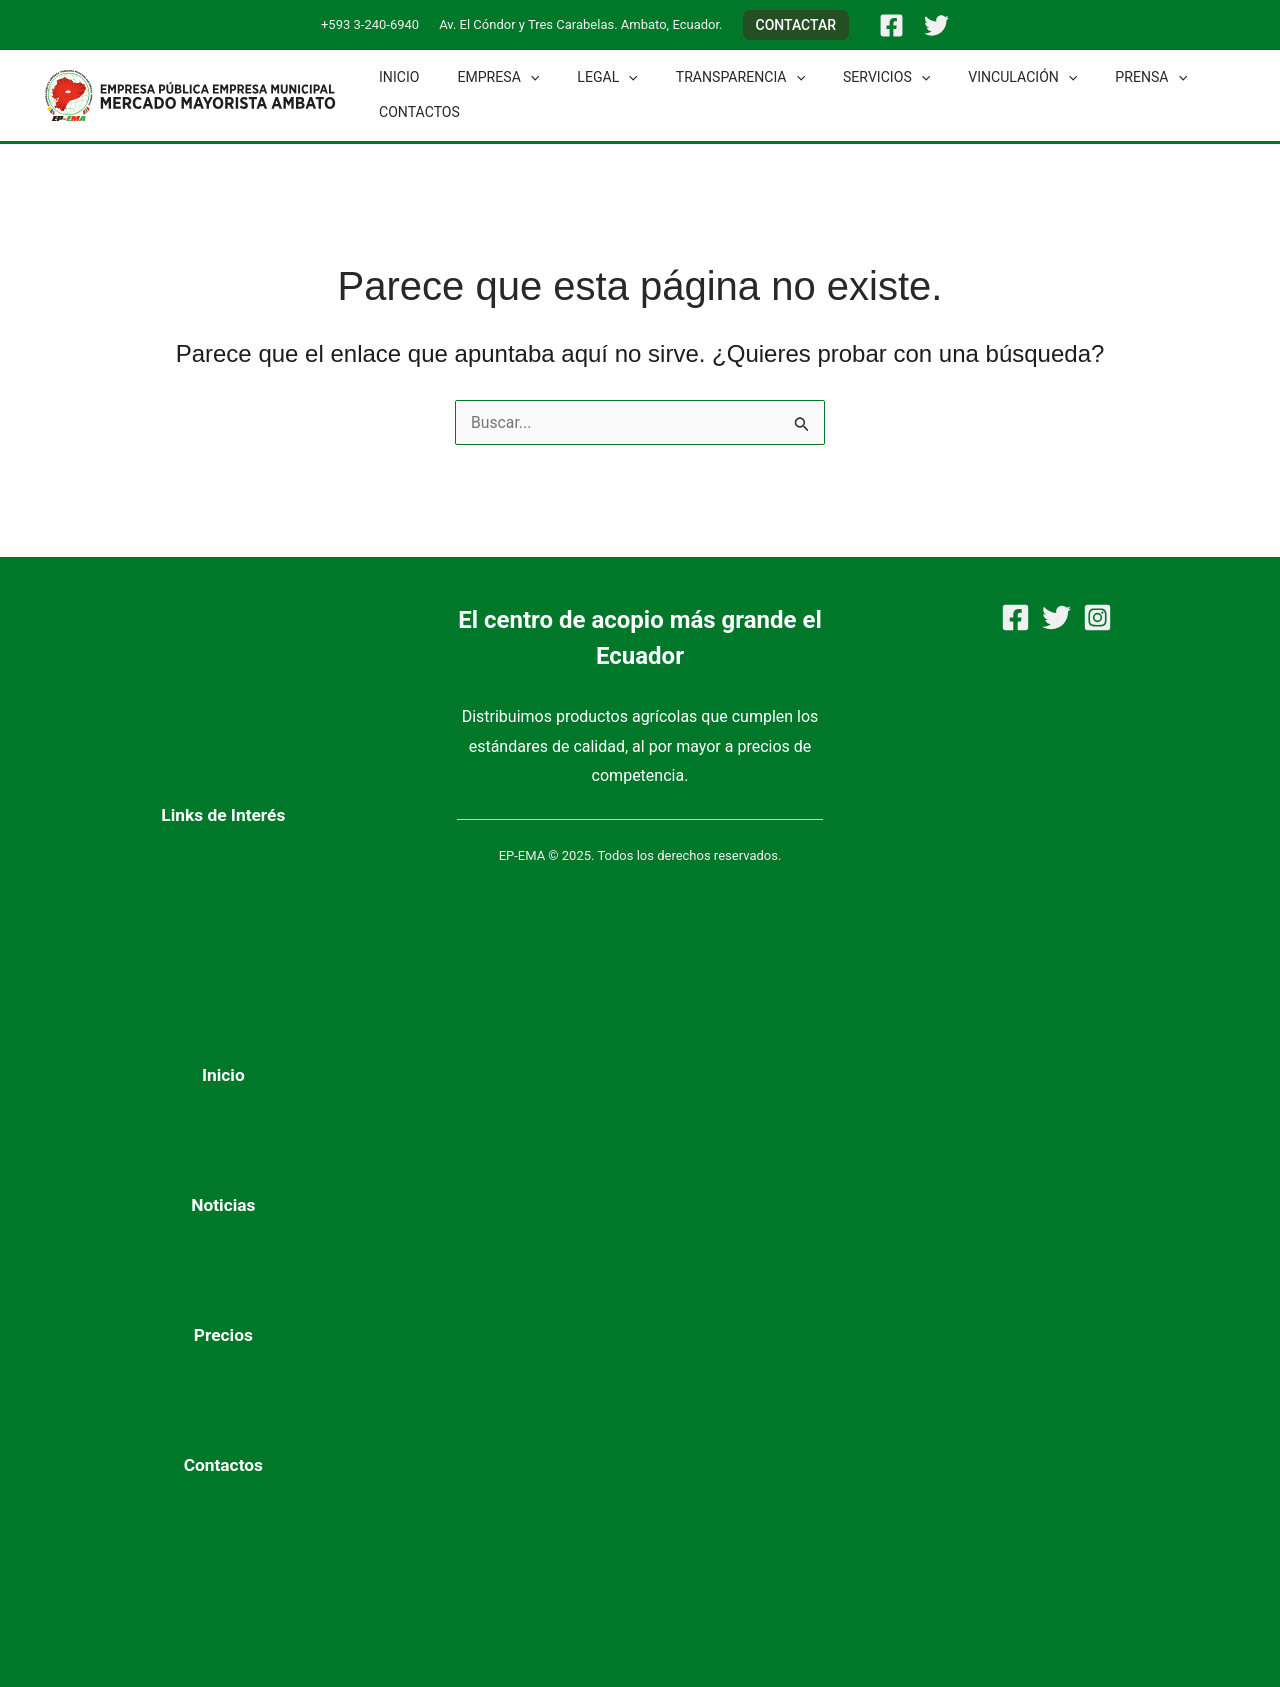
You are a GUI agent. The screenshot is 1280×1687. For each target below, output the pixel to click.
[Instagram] (1097, 617)
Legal (583, 77)
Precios (223, 1335)
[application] (515, 77)
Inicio (394, 77)
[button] (796, 25)
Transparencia (705, 77)
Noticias (223, 1205)
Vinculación (968, 77)
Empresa (484, 77)
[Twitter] (936, 25)
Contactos (414, 112)
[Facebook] (891, 25)
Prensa (1087, 77)
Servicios (842, 77)
